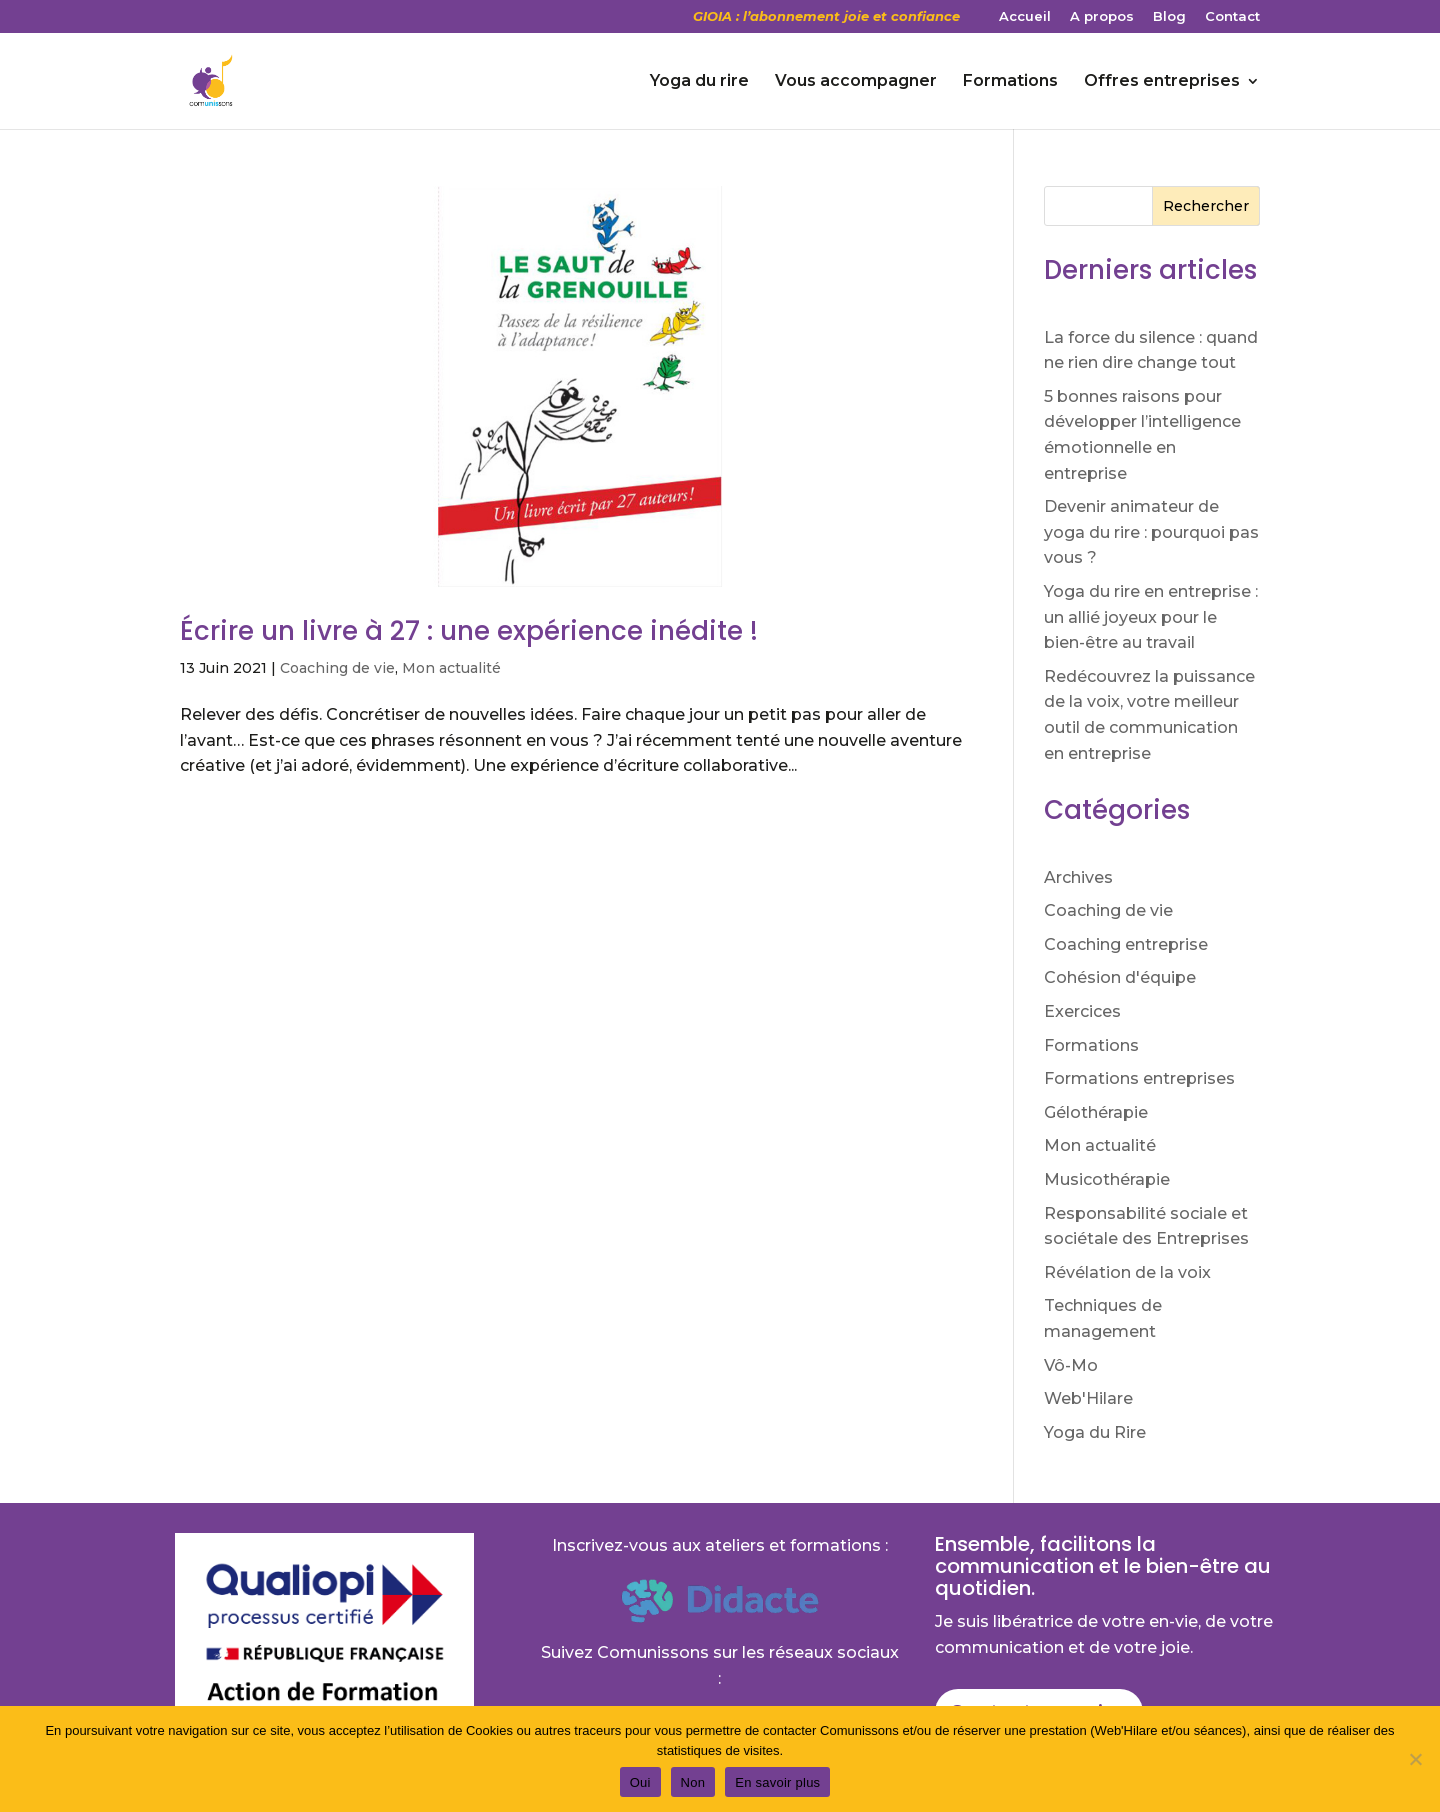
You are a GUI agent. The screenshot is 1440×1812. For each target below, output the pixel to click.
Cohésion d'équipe (1120, 977)
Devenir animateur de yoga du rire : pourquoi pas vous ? (1151, 532)
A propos (1102, 17)
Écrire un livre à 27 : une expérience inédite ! (469, 631)
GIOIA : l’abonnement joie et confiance (826, 17)
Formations (1010, 82)
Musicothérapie (1107, 1179)
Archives (1078, 877)
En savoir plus (777, 1782)
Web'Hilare (1088, 1398)
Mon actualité (451, 668)
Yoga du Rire (1095, 1432)
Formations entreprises (1139, 1078)
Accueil (1025, 17)
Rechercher (1206, 206)
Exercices (1082, 1011)
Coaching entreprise (1126, 944)
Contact (1232, 17)
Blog (1169, 17)
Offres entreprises (1162, 82)
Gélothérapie (1096, 1112)
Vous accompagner (856, 82)
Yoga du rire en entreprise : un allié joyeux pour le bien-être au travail (1151, 617)
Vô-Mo (1071, 1365)
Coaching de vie (337, 668)
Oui (640, 1782)
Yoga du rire (699, 82)
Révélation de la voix (1127, 1272)
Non (693, 1782)
